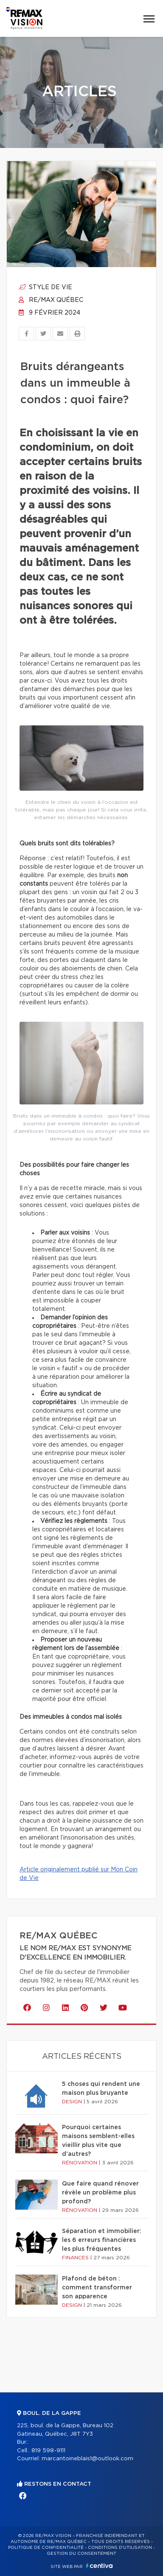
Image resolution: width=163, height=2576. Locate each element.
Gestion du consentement (81, 2553)
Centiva (99, 2565)
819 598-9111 (48, 2450)
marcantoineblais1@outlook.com (87, 2459)
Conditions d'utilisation (120, 2547)
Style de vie (45, 287)
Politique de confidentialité (46, 2547)
